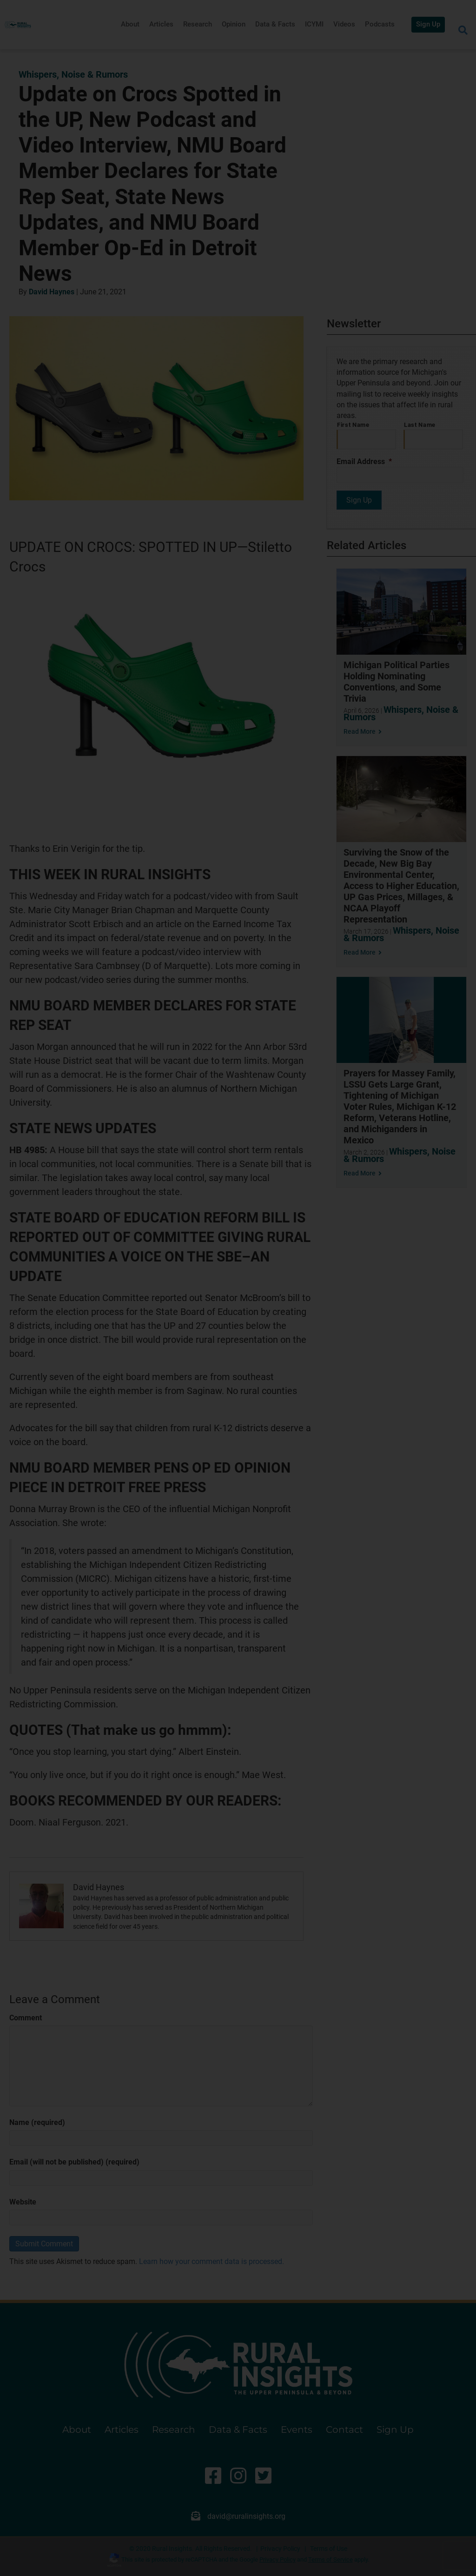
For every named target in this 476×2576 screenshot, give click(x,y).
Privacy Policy (280, 2548)
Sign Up (428, 24)
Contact (344, 2429)
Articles (161, 24)
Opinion (233, 24)
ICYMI (314, 24)
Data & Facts (275, 24)
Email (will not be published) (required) (74, 2162)
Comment (25, 2017)
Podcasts (380, 24)
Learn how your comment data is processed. (211, 2261)
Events (296, 2429)
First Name (353, 424)
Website (22, 2202)
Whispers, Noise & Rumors (73, 74)
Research (197, 24)
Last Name (420, 424)
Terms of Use (328, 2548)
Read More (363, 731)
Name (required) (37, 2122)
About (130, 24)
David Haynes (51, 291)
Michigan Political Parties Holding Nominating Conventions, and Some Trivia (397, 681)
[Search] (463, 30)
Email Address (364, 461)
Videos (344, 24)
